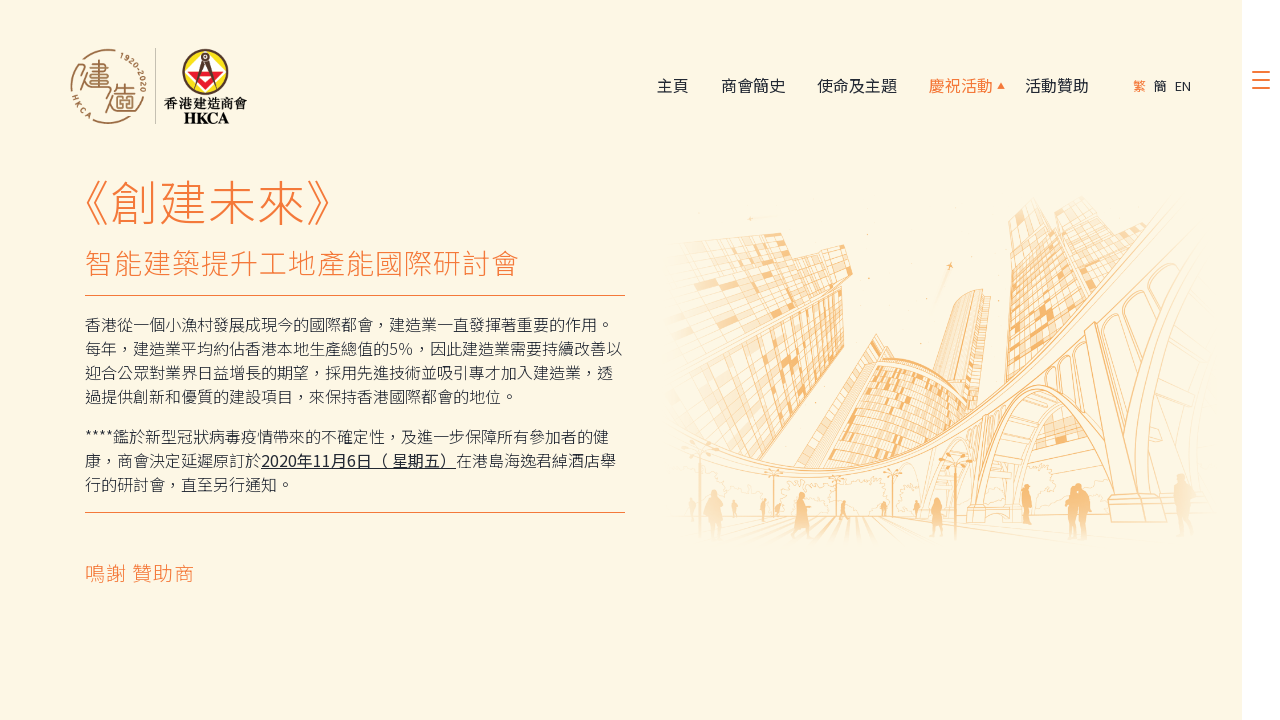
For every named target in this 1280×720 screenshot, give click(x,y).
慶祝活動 (957, 86)
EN (1183, 85)
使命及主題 (853, 86)
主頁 (669, 86)
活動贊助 (1053, 86)
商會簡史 (749, 86)
